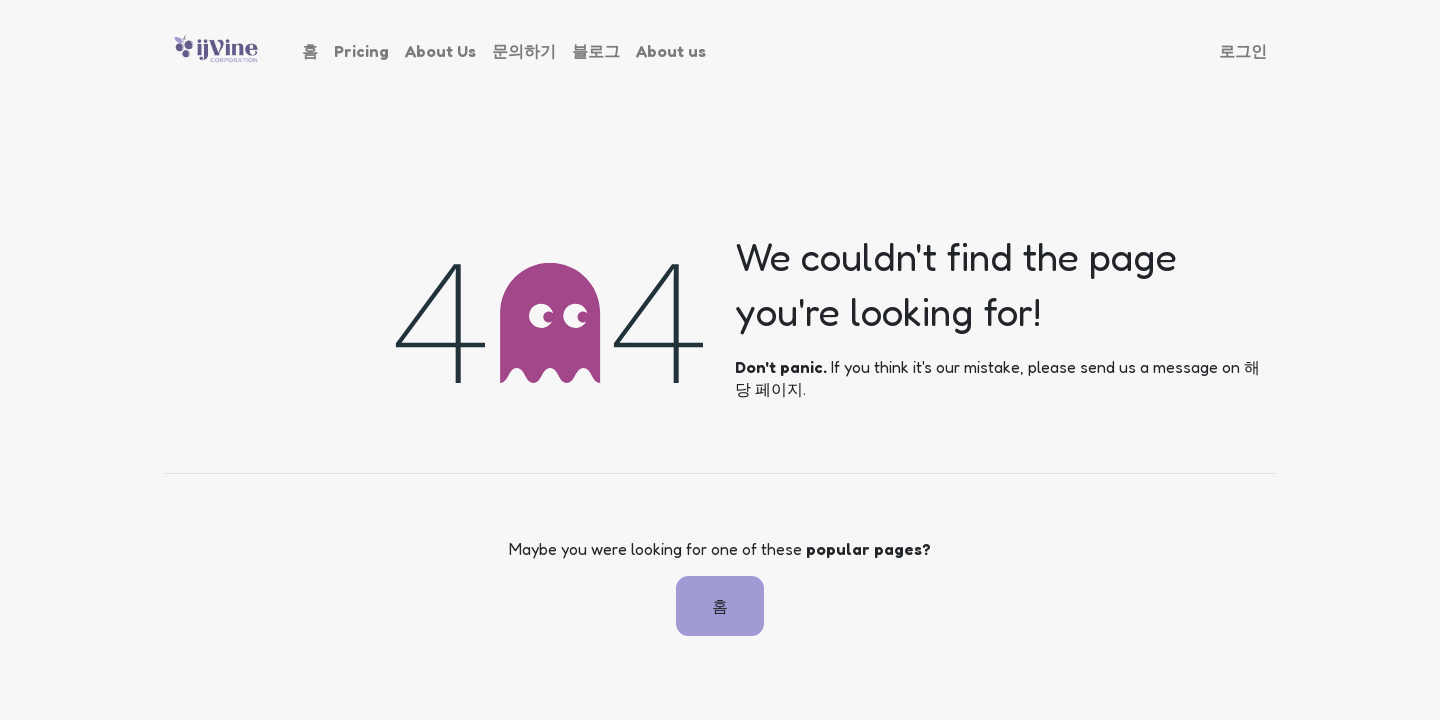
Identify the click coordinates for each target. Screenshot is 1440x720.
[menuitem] (310, 51)
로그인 (1243, 51)
